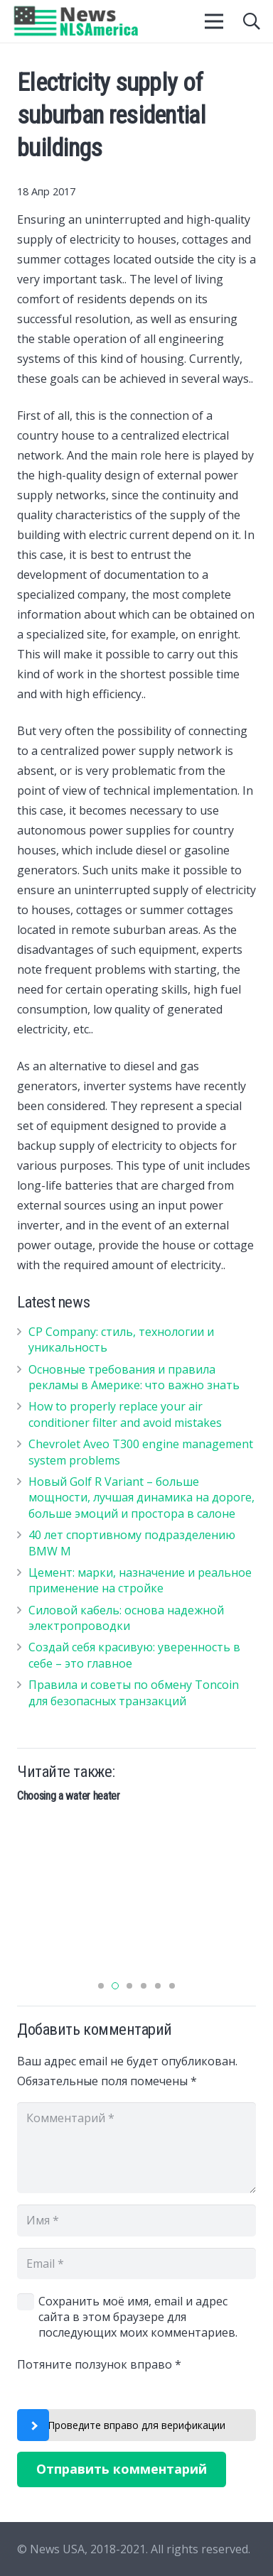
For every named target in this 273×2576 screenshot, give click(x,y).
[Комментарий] (136, 2147)
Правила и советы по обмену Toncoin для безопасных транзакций (133, 1692)
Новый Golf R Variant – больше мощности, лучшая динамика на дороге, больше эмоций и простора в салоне (141, 1497)
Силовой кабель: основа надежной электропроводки (126, 1618)
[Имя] (136, 2221)
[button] (101, 1986)
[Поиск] (251, 21)
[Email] (136, 2264)
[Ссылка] (76, 21)
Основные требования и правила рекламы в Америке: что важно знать (134, 1377)
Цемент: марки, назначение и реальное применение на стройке (140, 1580)
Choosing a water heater (68, 1796)
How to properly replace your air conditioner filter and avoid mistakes (125, 1414)
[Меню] (214, 21)
